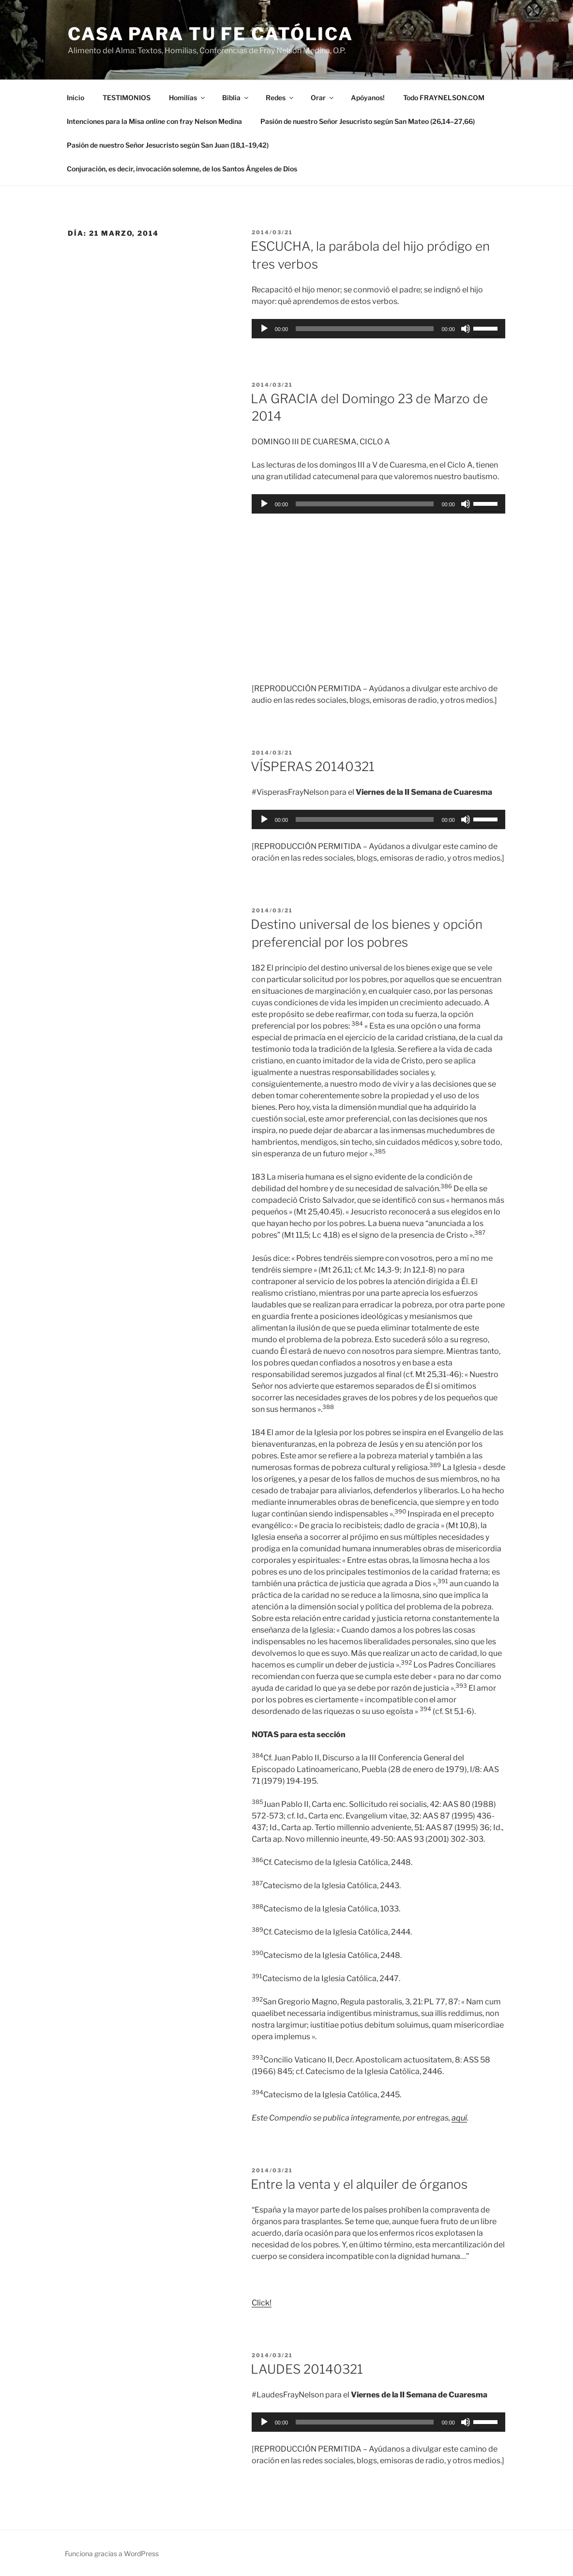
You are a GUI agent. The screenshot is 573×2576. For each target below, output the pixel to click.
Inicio (75, 97)
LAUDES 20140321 (307, 2369)
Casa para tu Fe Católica (210, 34)
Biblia (236, 97)
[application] (378, 328)
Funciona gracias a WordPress (112, 2553)
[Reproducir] (264, 328)
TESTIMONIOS (127, 97)
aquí (459, 2117)
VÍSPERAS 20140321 (313, 766)
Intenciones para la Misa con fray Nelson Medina (154, 121)
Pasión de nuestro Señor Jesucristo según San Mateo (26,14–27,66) (367, 121)
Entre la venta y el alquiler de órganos (359, 2184)
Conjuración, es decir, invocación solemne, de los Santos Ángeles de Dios (182, 169)
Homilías (187, 97)
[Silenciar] (465, 328)
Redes (280, 97)
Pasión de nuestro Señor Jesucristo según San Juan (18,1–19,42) (168, 145)
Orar (323, 97)
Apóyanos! (368, 97)
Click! (261, 2302)
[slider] (365, 328)
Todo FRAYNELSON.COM (443, 97)
